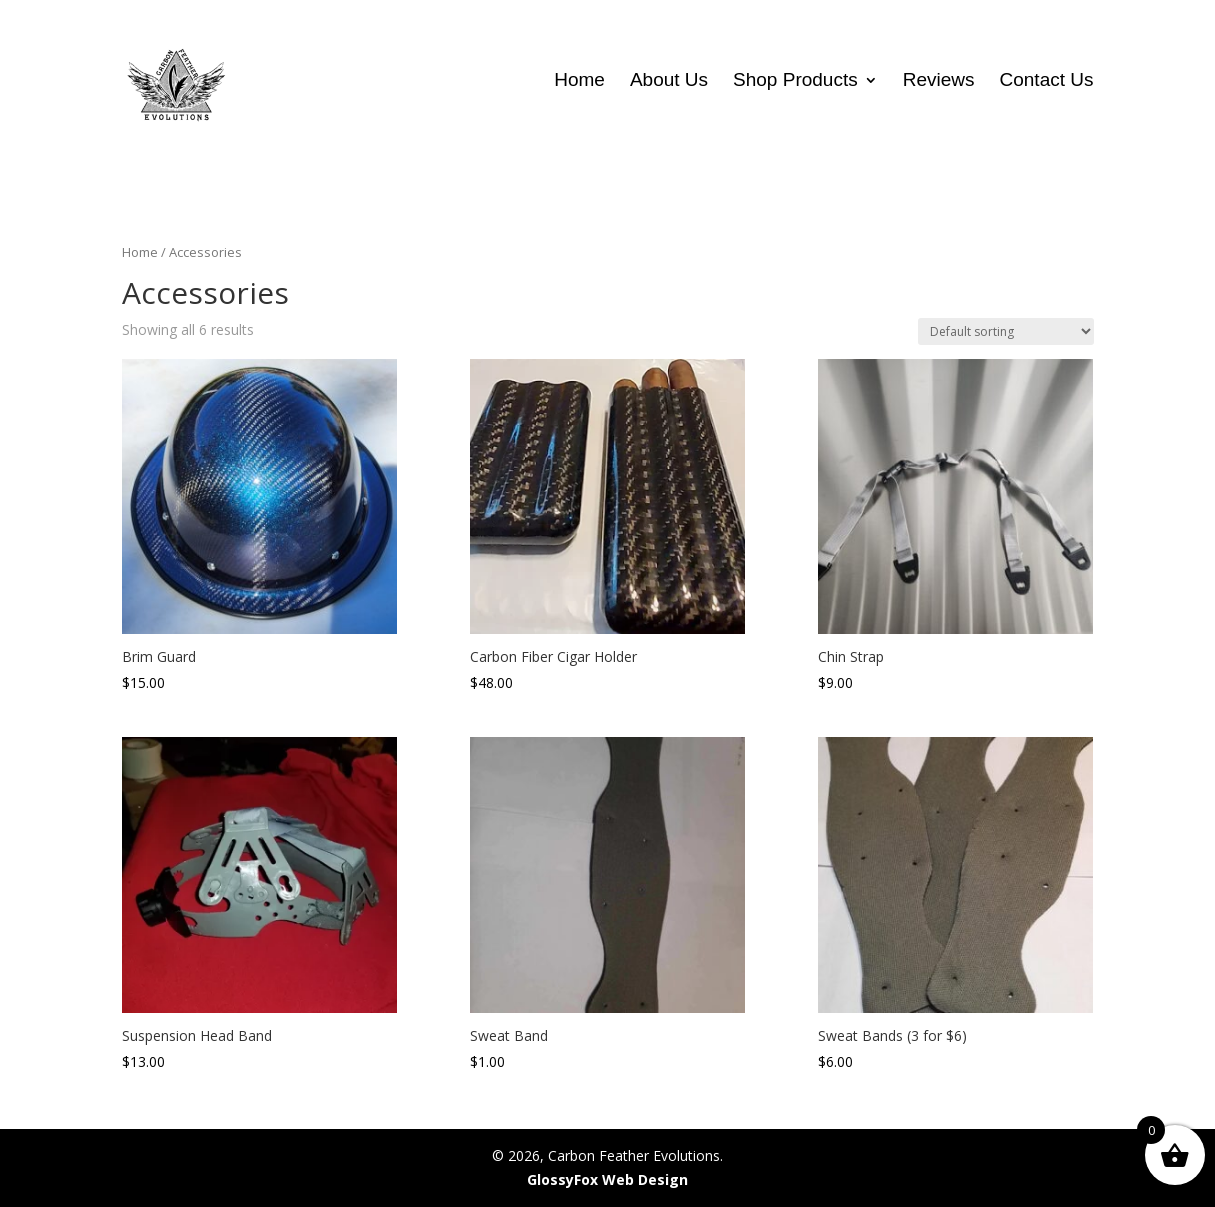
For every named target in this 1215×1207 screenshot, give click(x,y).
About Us (669, 81)
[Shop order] (1006, 331)
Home (579, 81)
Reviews (939, 81)
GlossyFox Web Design (607, 1179)
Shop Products (795, 81)
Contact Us (1047, 81)
